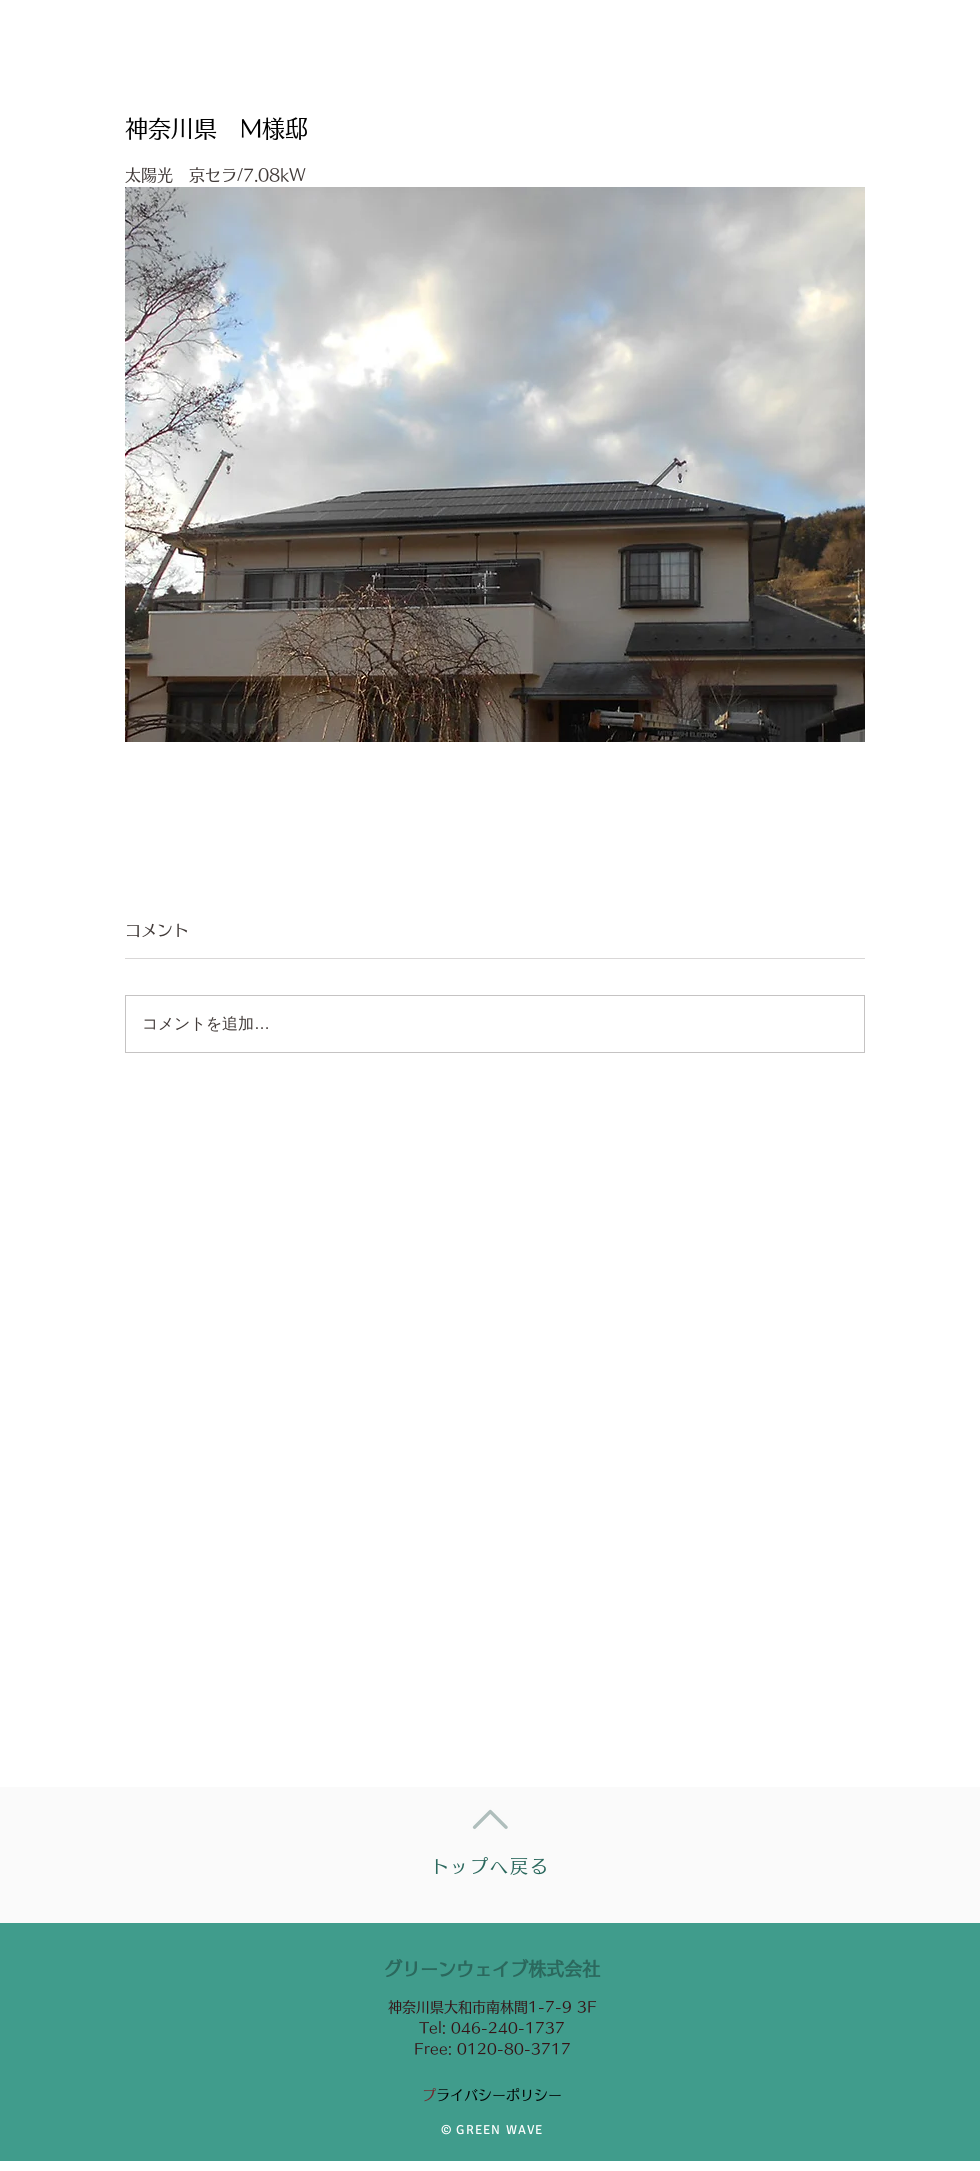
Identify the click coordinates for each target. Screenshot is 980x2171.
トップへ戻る (490, 1866)
